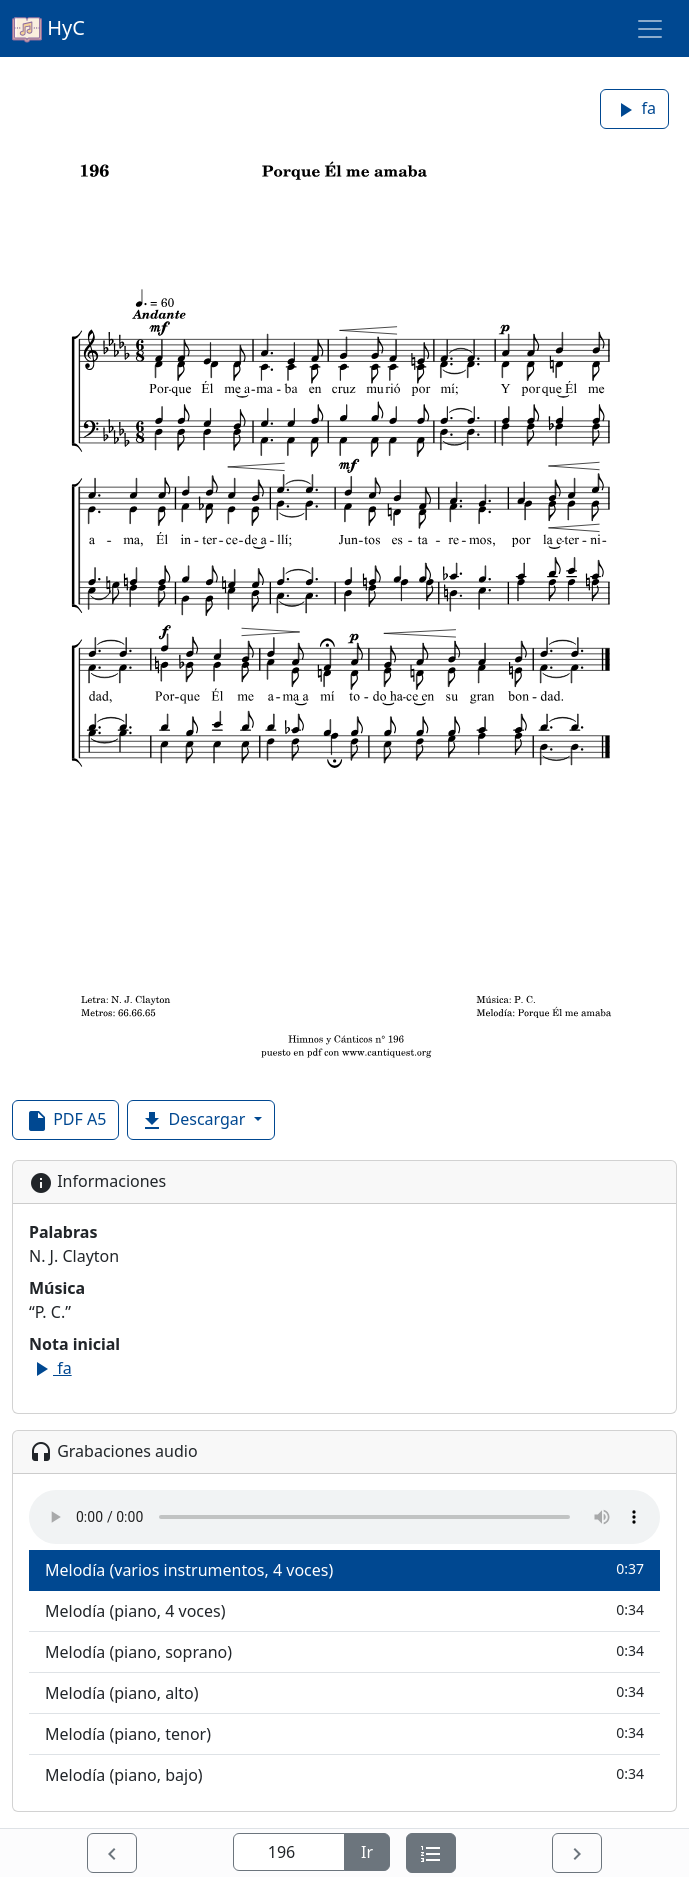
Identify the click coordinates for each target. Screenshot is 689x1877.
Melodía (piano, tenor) (344, 1733)
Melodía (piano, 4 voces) (344, 1610)
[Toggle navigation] (650, 29)
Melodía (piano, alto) (344, 1692)
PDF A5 (65, 1120)
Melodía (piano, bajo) (344, 1774)
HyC (48, 29)
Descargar (194, 1120)
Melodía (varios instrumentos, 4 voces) (344, 1569)
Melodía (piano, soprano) (344, 1651)
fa (634, 109)
